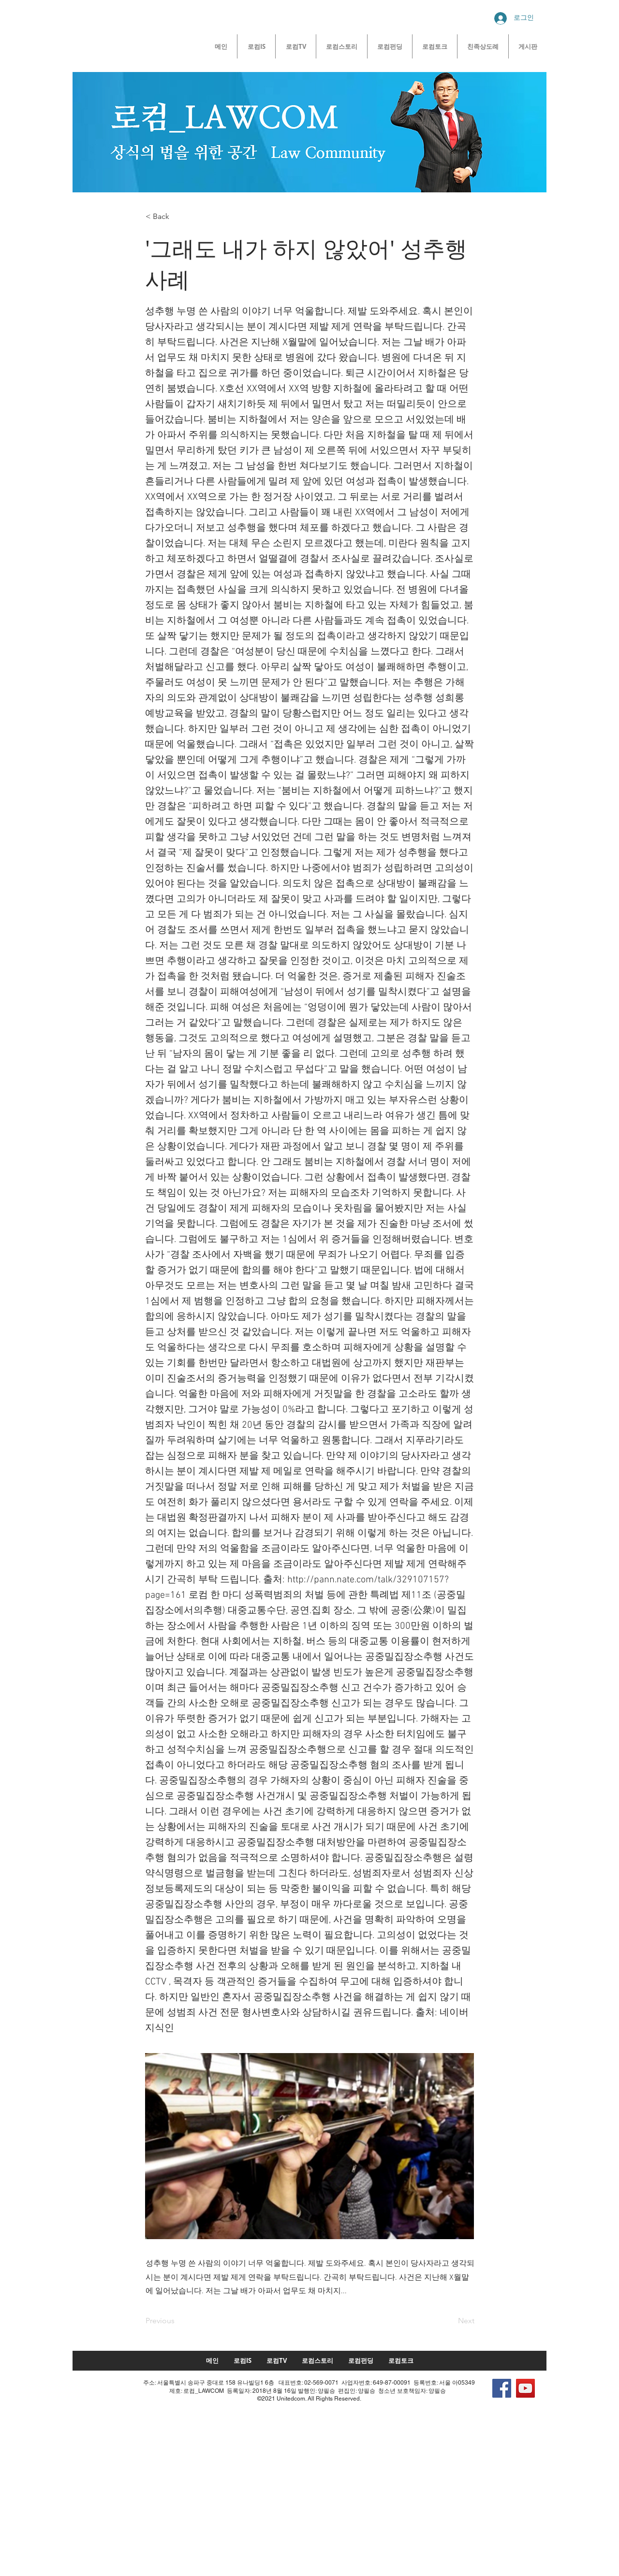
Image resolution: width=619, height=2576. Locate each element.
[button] (177, 216)
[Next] (450, 2320)
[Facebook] (501, 2388)
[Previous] (177, 2320)
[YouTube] (525, 2388)
